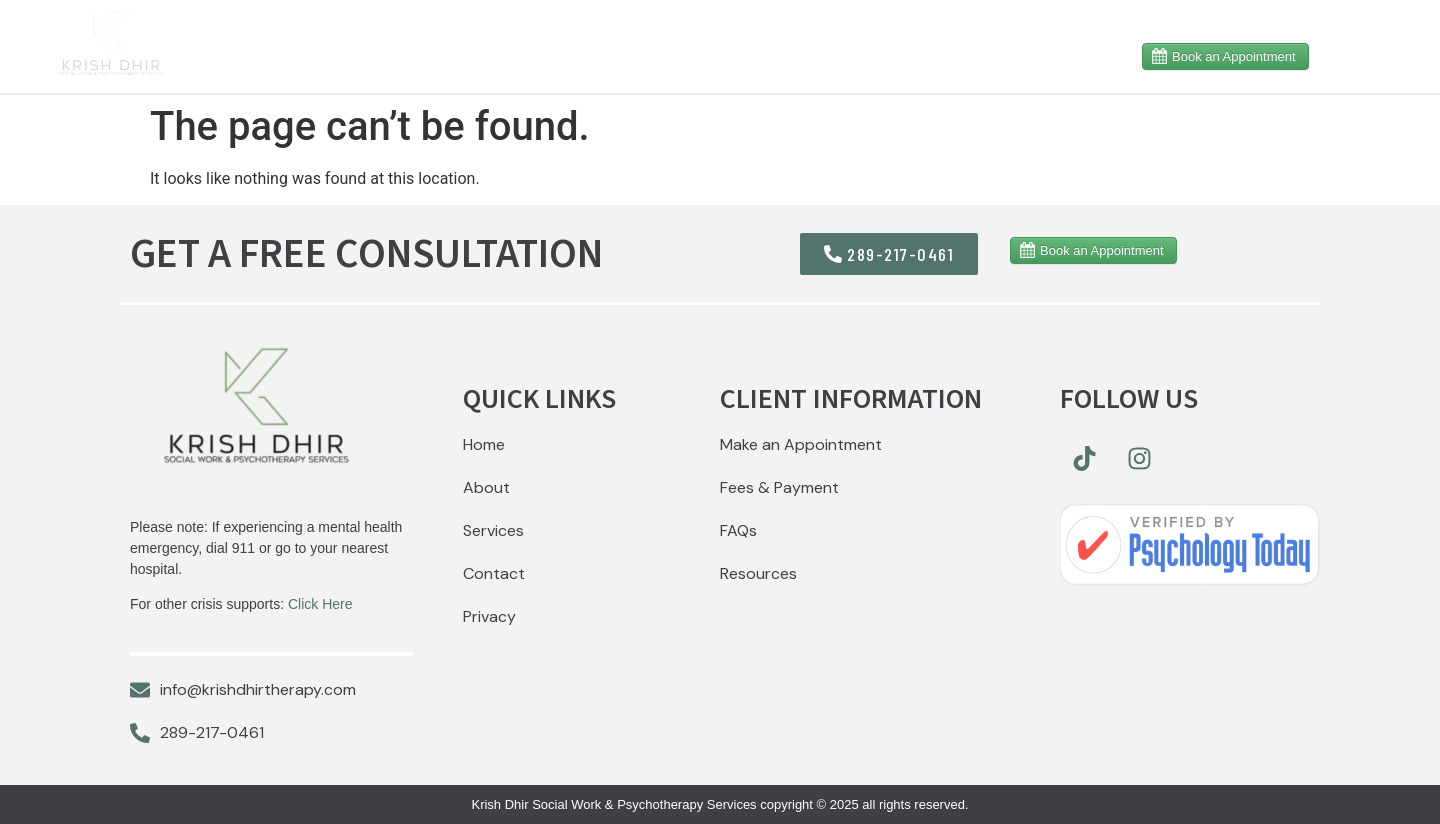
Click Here (320, 604)
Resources (691, 55)
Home (476, 55)
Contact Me (1036, 55)
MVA (926, 55)
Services (827, 55)
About (569, 55)
